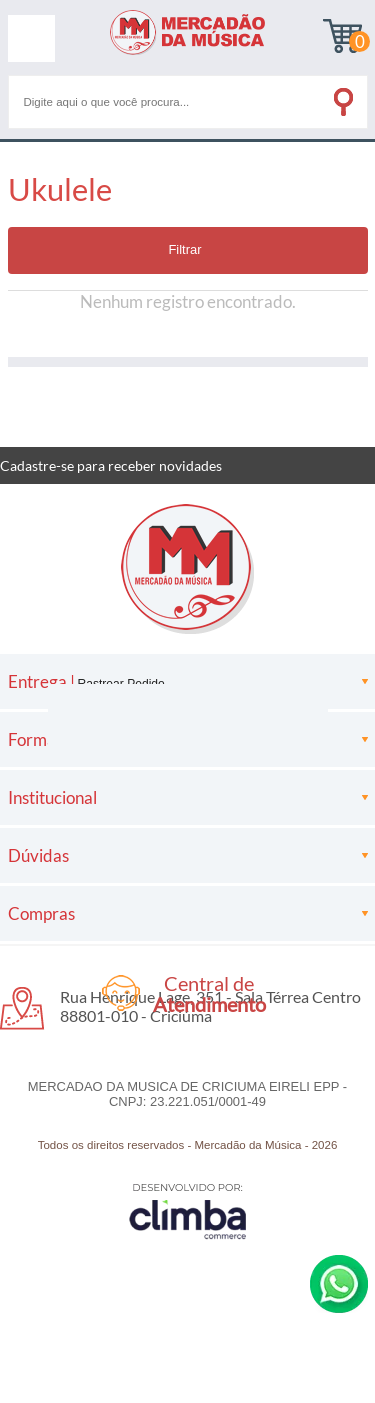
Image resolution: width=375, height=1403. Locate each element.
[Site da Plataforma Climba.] (188, 1210)
